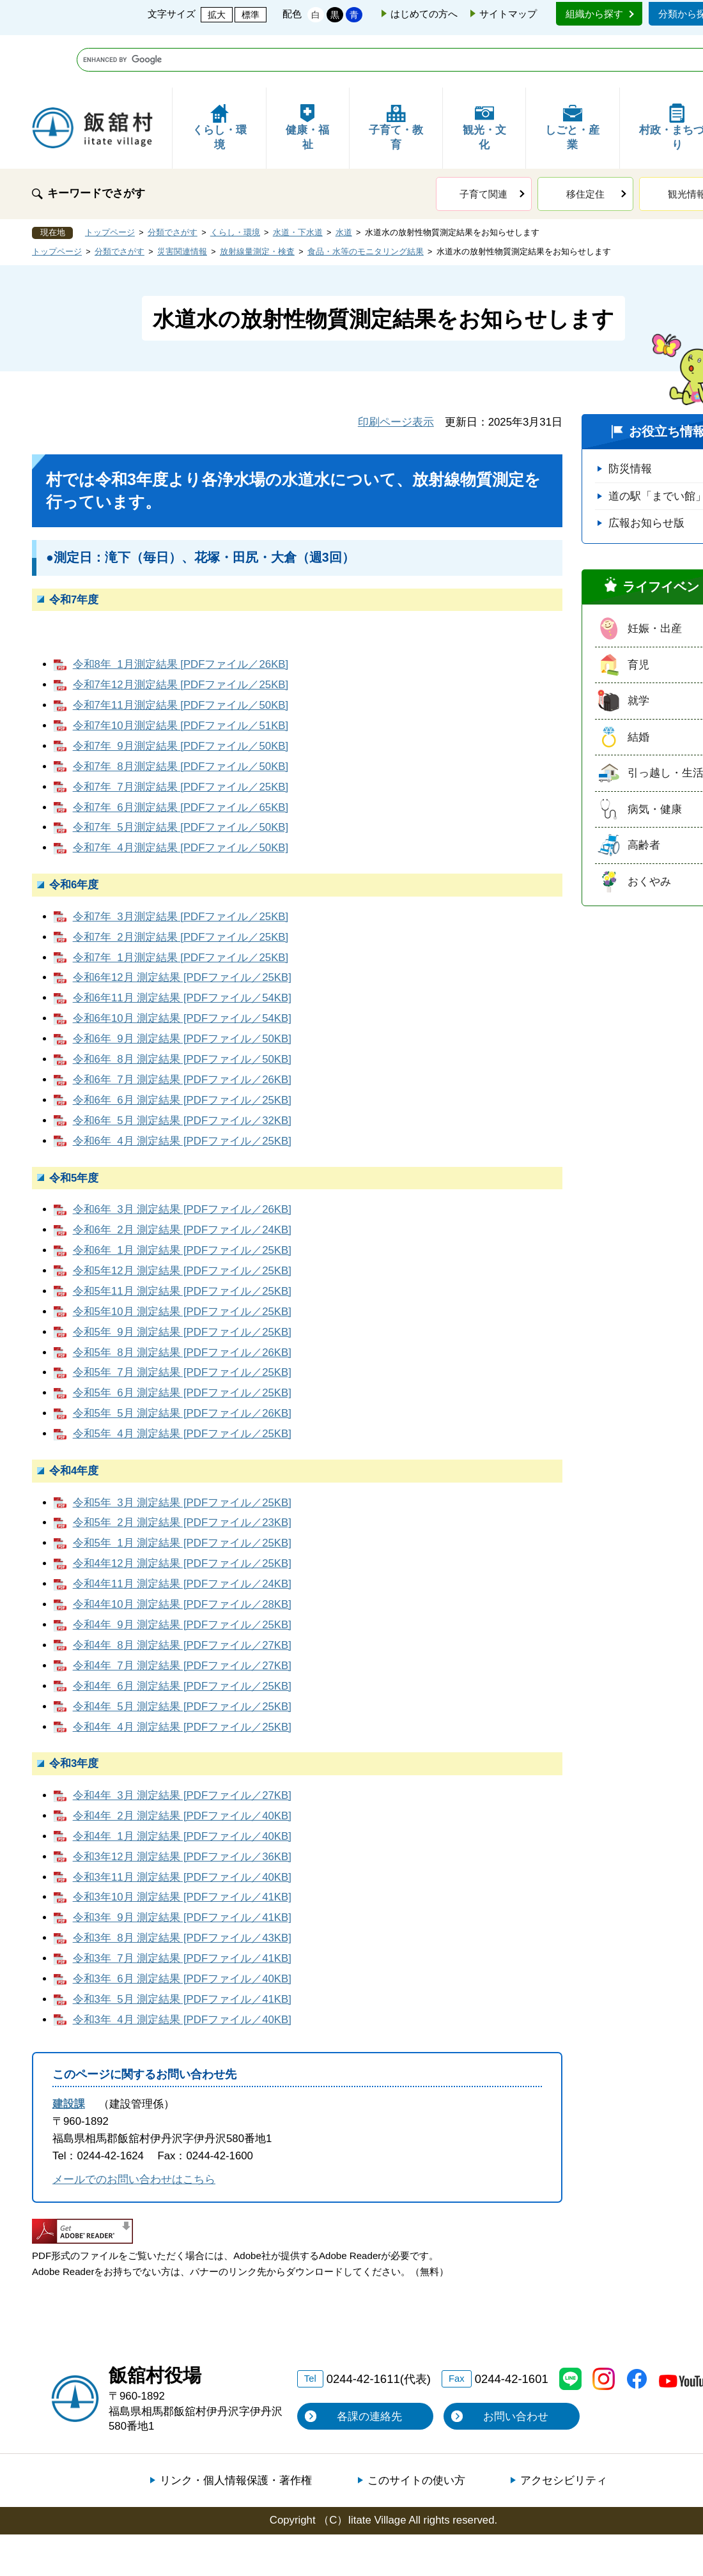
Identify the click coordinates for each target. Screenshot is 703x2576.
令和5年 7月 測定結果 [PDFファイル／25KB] (182, 1320)
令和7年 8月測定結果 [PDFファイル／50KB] (181, 714)
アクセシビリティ (563, 2428)
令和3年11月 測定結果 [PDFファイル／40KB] (182, 1825)
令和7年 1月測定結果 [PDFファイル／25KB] (181, 905)
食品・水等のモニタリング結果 (365, 199)
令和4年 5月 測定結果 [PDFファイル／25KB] (182, 1654)
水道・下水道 (298, 180)
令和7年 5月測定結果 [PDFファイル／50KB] (181, 775)
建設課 (68, 2052)
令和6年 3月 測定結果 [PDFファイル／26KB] (182, 1157)
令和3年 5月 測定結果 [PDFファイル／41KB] (182, 1947)
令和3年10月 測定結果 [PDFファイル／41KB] (182, 1845)
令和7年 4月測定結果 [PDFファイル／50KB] (181, 795)
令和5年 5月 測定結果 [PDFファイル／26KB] (182, 1361)
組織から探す (594, 13)
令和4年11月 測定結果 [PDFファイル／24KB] (182, 1531)
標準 (250, 15)
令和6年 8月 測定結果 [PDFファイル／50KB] (182, 1007)
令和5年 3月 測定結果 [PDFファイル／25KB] (182, 1450)
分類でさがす (172, 180)
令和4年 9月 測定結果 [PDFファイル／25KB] (182, 1572)
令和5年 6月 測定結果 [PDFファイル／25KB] (182, 1340)
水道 (344, 180)
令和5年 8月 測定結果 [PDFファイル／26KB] (182, 1300)
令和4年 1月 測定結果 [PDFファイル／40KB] (182, 1784)
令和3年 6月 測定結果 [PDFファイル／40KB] (182, 1926)
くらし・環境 (219, 75)
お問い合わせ (515, 2364)
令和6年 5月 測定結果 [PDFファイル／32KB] (182, 1068)
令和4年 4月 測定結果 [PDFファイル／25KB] (182, 1675)
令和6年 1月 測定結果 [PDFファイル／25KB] (182, 1198)
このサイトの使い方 (416, 2428)
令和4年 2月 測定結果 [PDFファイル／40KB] (182, 1763)
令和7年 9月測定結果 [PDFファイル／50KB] (181, 694)
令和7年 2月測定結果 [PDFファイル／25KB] (181, 885)
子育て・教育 (396, 75)
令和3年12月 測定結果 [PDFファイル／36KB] (182, 1804)
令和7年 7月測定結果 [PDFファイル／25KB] (181, 735)
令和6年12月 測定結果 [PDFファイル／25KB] (182, 925)
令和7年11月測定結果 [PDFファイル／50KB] (181, 653)
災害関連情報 (182, 199)
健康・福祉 (307, 75)
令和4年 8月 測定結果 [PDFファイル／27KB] (182, 1593)
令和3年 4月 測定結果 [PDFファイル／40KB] (182, 1967)
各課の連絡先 (369, 2364)
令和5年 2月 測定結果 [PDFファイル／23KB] (182, 1470)
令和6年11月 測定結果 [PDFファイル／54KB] (182, 945)
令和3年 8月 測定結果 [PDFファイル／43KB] (182, 1885)
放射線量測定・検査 (257, 199)
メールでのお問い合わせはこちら (133, 2127)
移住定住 (585, 141)
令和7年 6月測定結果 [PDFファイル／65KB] (181, 755)
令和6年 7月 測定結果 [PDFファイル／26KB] (182, 1027)
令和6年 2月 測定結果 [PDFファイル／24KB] (182, 1177)
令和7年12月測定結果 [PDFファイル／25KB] (181, 632)
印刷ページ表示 (396, 370)
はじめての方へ (424, 13)
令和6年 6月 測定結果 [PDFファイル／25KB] (182, 1048)
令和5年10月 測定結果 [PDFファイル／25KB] (182, 1259)
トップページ (110, 180)
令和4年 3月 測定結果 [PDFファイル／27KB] (182, 1743)
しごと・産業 (572, 75)
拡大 (217, 15)
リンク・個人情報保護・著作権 (236, 2428)
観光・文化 (484, 75)
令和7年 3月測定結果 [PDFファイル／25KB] (181, 864)
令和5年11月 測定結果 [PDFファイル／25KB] (182, 1239)
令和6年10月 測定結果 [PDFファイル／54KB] (182, 966)
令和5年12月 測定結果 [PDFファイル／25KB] (182, 1218)
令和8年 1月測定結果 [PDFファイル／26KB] (181, 612)
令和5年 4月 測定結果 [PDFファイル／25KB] (182, 1381)
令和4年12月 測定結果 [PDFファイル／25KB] (182, 1511)
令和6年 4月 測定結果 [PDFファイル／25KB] (182, 1089)
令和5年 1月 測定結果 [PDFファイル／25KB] (182, 1491)
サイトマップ (508, 13)
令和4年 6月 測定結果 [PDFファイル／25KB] (182, 1634)
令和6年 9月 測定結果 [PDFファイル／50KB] (182, 986)
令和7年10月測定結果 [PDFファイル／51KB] (181, 673)
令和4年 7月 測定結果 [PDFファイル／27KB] (182, 1613)
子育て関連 (483, 141)
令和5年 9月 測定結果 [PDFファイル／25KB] (182, 1280)
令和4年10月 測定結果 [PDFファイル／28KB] (182, 1552)
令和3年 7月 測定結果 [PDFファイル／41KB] (182, 1906)
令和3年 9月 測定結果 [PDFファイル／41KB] (182, 1865)
